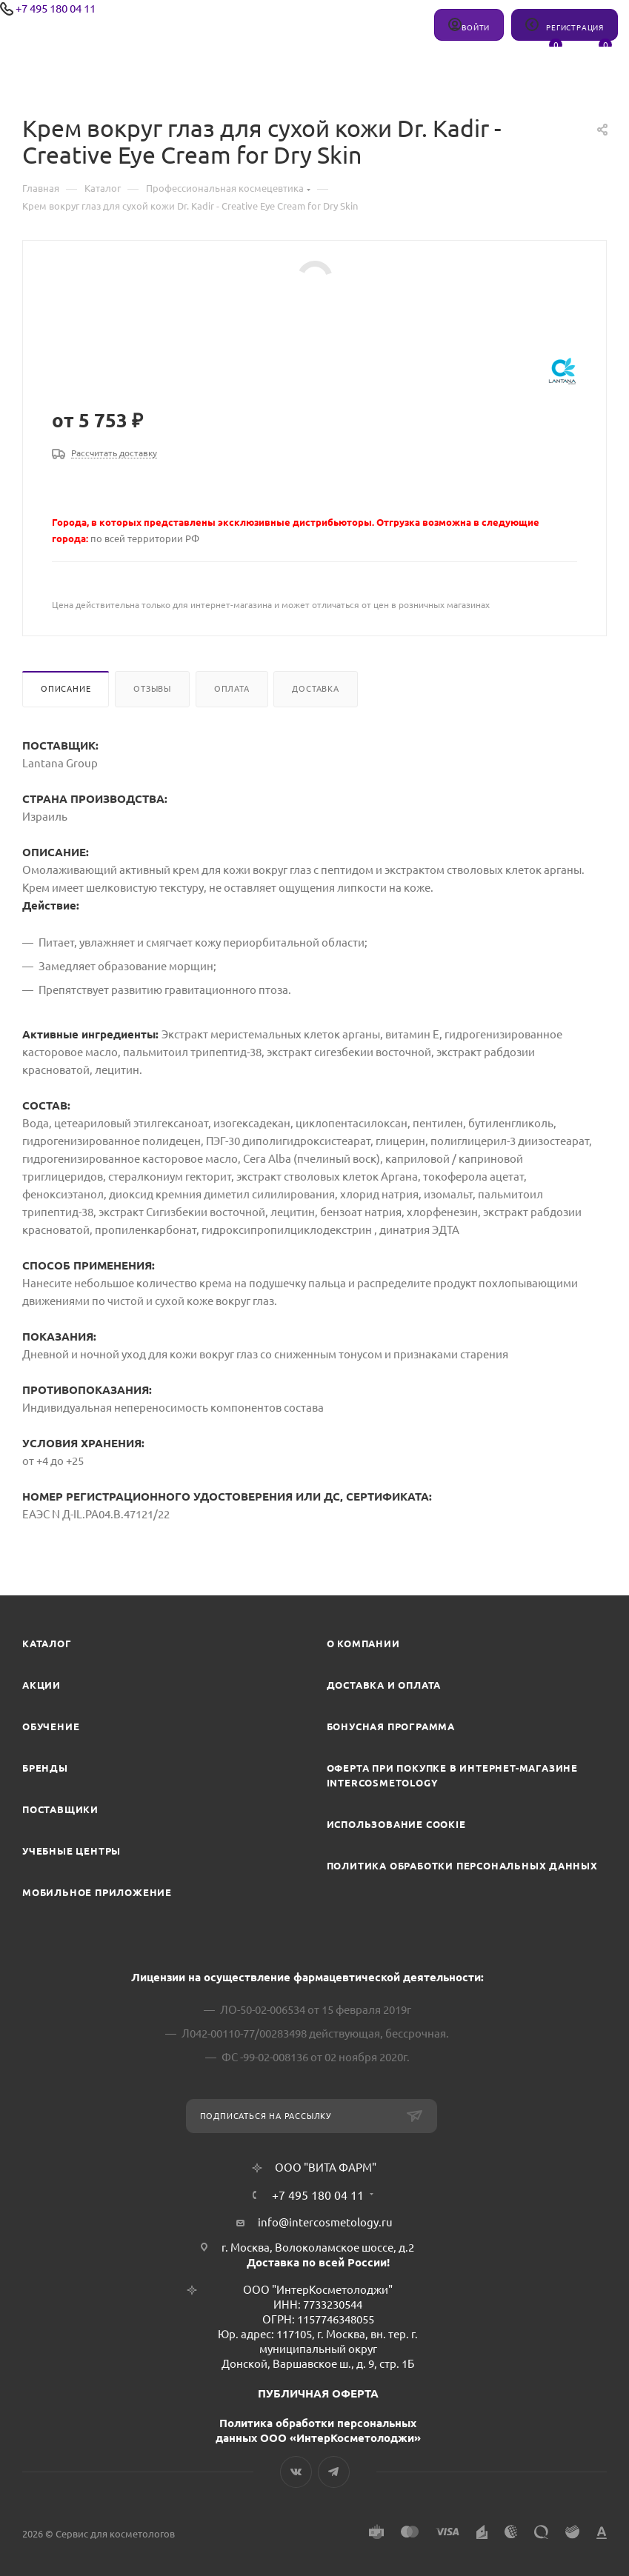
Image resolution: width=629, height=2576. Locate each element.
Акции (41, 1685)
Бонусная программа (391, 1726)
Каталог (47, 1643)
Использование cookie (396, 1824)
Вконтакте (296, 2472)
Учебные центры (71, 1851)
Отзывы (152, 688)
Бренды (45, 1768)
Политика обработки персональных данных (462, 1866)
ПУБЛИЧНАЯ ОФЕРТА (318, 2393)
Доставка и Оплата (384, 1685)
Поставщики (60, 1809)
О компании (363, 1643)
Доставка (315, 688)
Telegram (334, 2472)
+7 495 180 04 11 (56, 8)
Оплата (232, 688)
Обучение (50, 1726)
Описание (65, 688)
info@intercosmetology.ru (325, 2222)
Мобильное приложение (97, 1892)
